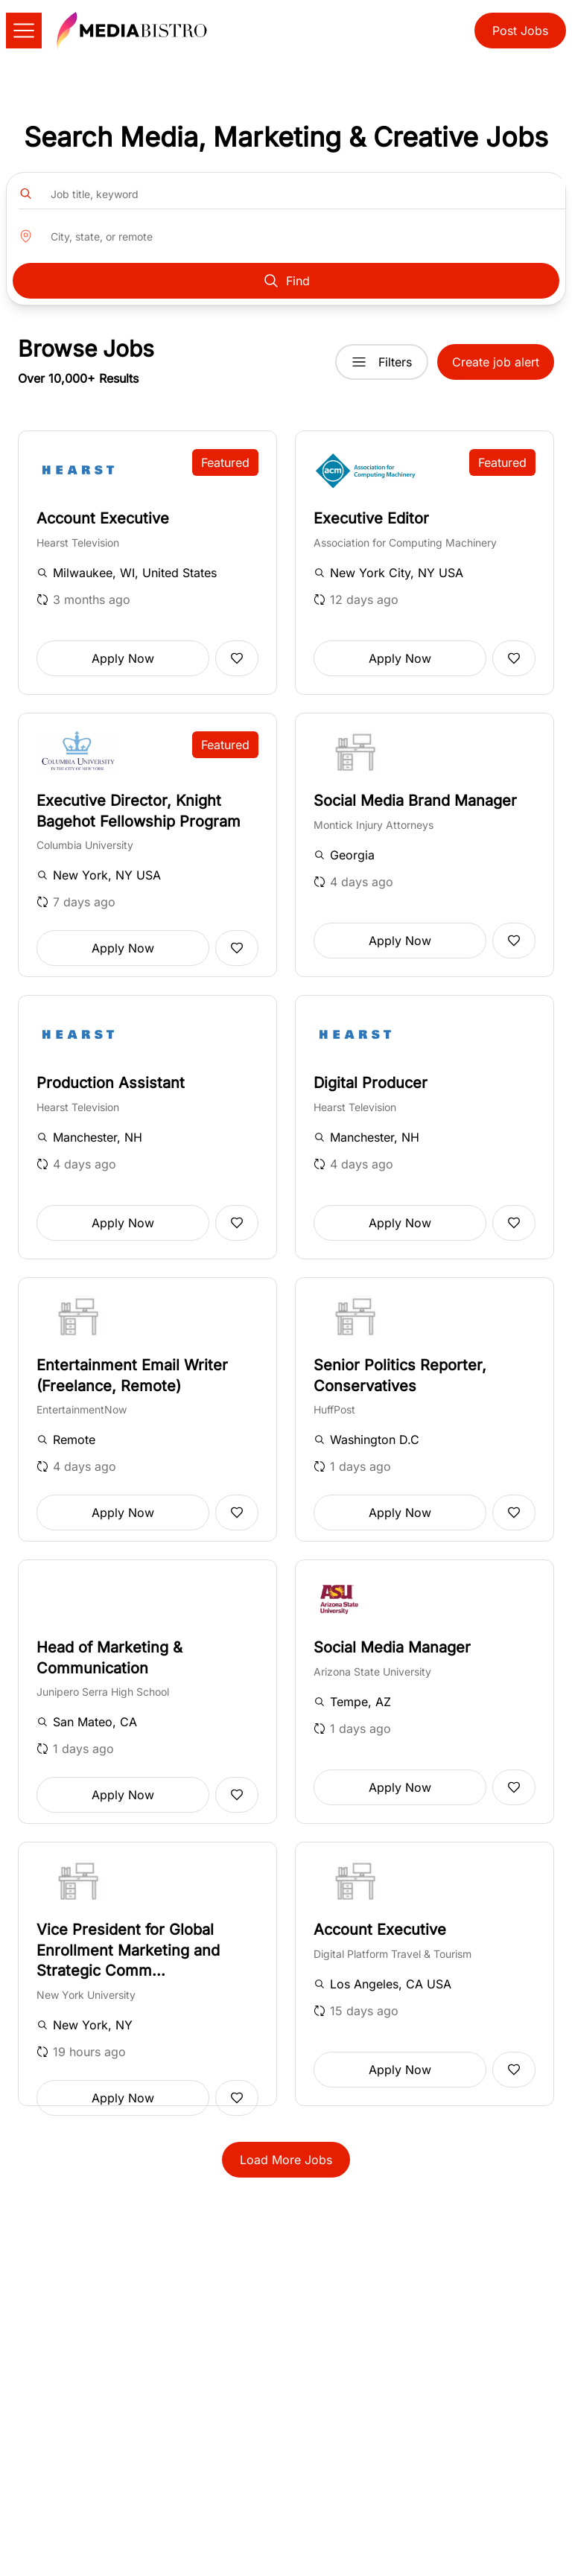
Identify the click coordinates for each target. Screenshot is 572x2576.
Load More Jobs (286, 2159)
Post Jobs (520, 30)
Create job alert (495, 361)
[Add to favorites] (236, 658)
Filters (382, 361)
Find (286, 281)
